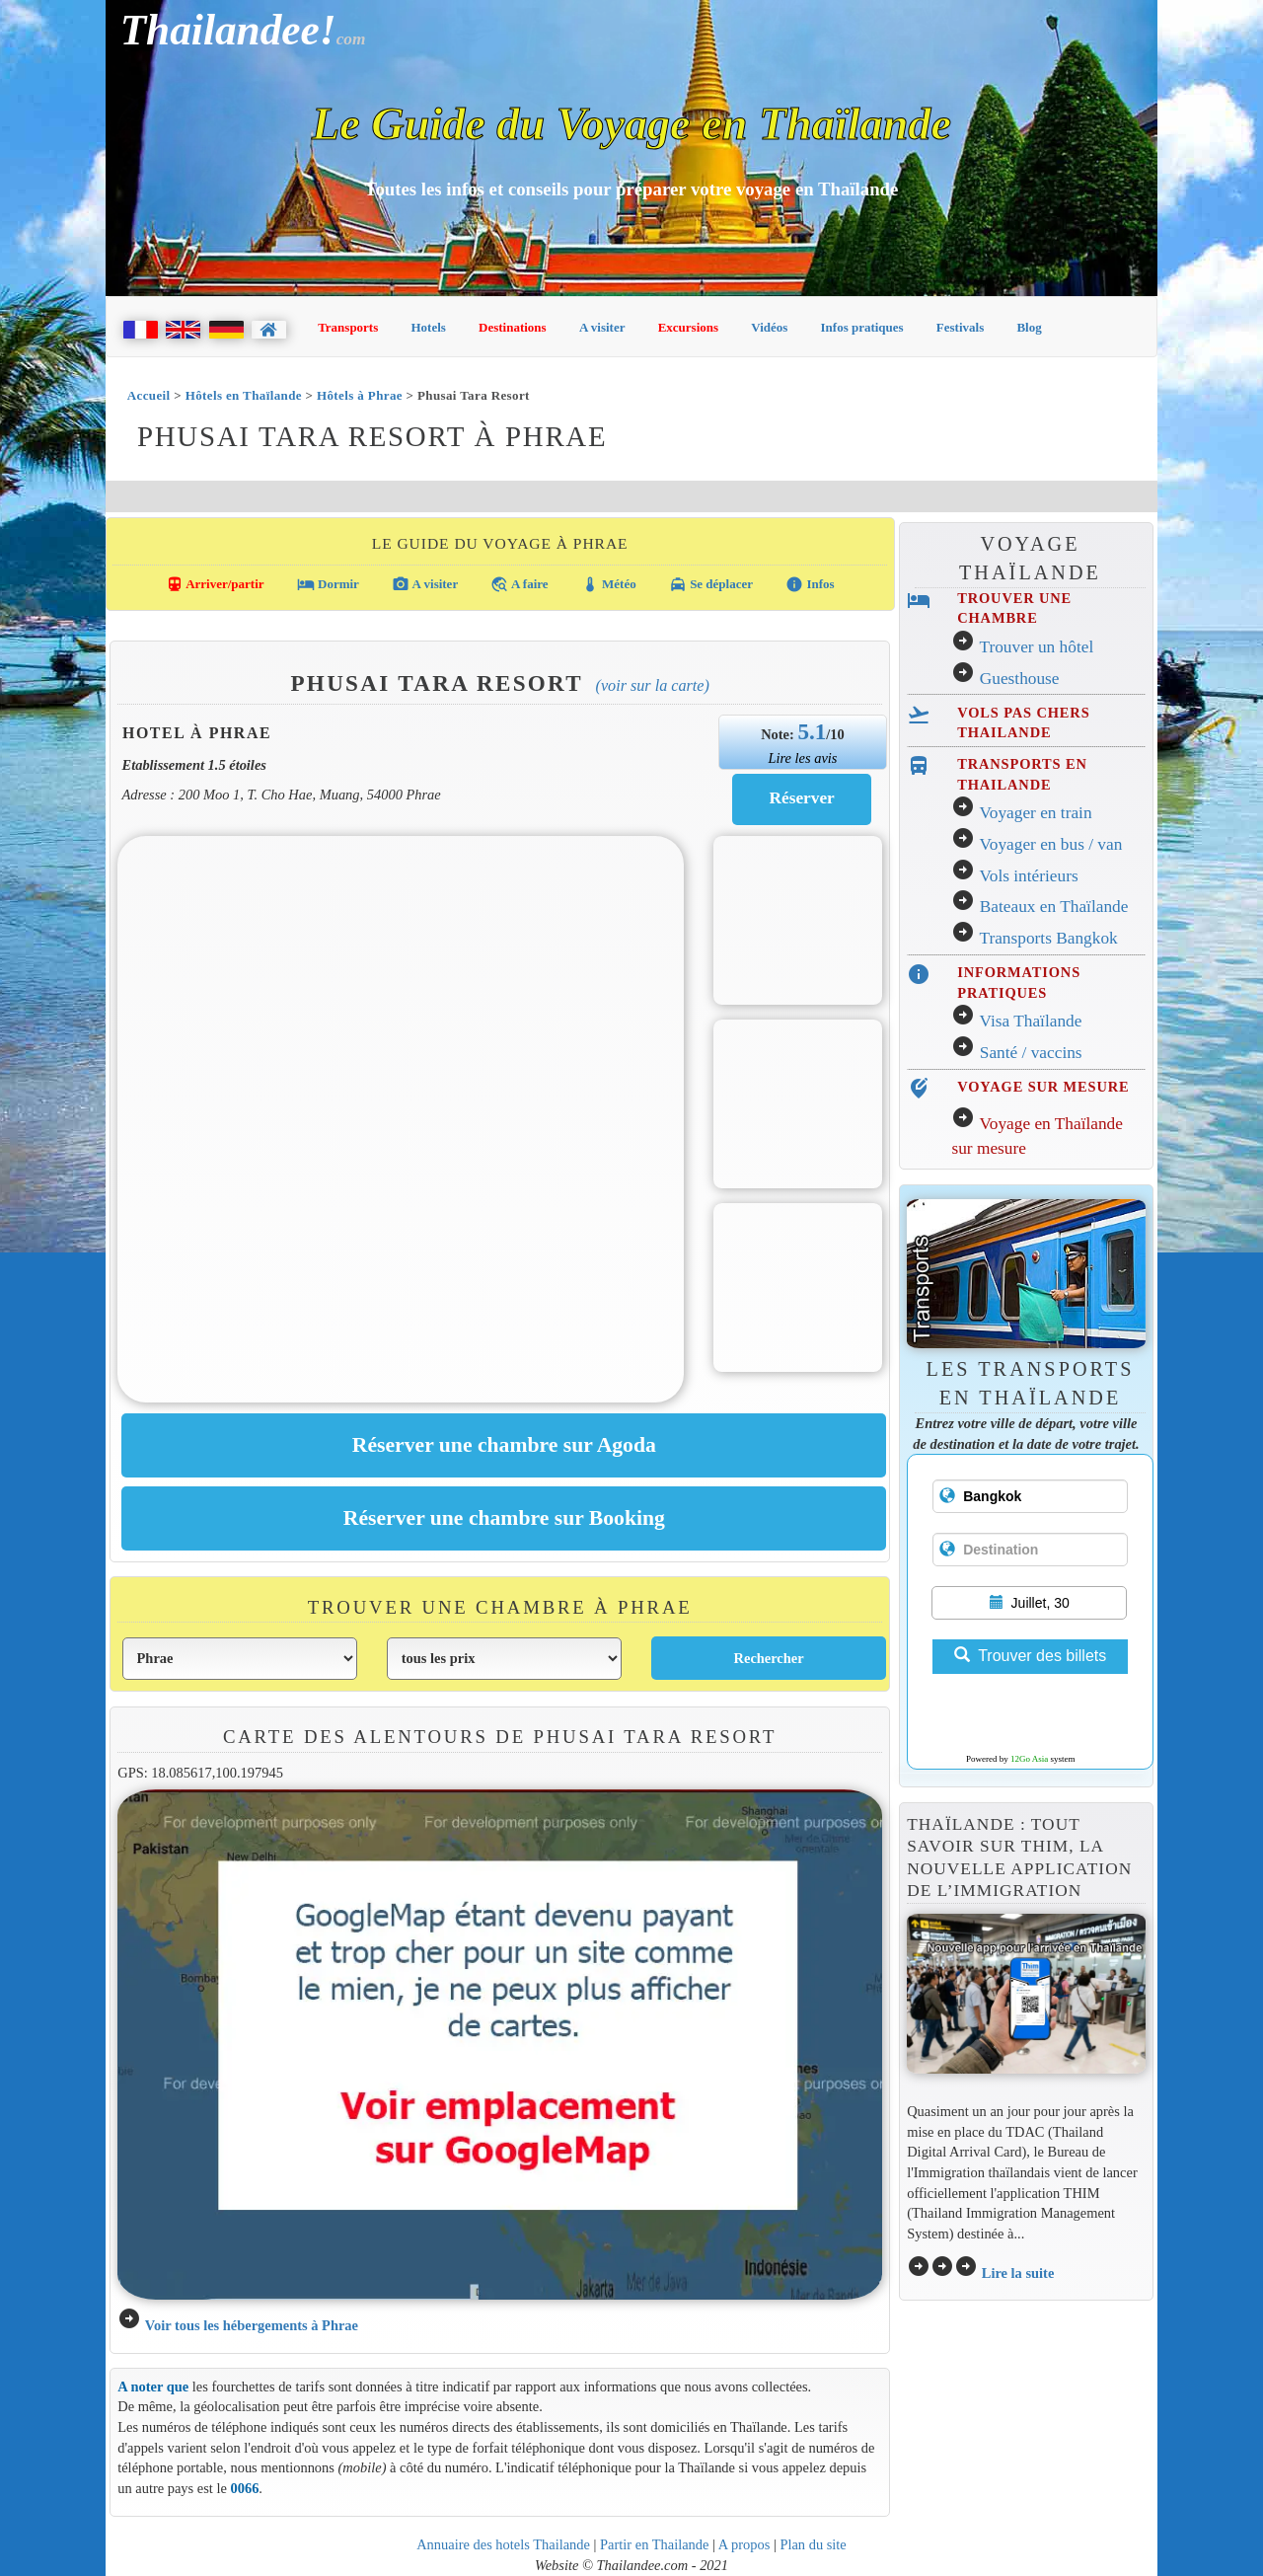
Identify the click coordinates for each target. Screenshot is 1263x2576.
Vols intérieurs (1028, 876)
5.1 (811, 731)
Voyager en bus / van (1050, 844)
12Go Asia (1029, 1759)
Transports (348, 327)
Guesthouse (1020, 678)
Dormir (328, 584)
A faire (519, 584)
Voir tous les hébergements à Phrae (251, 2325)
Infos (809, 584)
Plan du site (813, 2544)
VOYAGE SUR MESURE (1043, 1087)
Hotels (428, 327)
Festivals (960, 327)
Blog (1028, 327)
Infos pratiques (862, 327)
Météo (608, 584)
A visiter (602, 327)
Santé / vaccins (1031, 1052)
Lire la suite (1018, 2273)
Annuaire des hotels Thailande (503, 2544)
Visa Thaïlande (1030, 1021)
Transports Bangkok (1048, 938)
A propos (744, 2544)
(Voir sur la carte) (652, 685)
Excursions (688, 327)
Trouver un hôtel (1036, 647)
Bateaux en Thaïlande (1054, 906)
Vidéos (769, 327)
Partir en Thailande (654, 2544)
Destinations (513, 327)
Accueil (149, 395)
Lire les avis (802, 758)
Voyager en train (1035, 812)
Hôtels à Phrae (360, 395)
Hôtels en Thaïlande (244, 395)
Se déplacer (711, 584)
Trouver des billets (1030, 1655)
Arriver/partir (215, 584)
